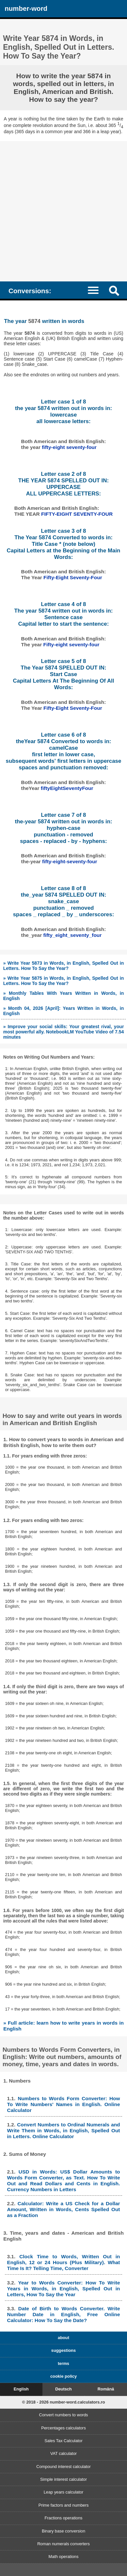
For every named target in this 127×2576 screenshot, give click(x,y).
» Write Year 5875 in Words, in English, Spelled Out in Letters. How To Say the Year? (63, 980)
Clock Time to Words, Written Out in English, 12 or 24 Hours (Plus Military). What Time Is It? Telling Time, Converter (63, 2262)
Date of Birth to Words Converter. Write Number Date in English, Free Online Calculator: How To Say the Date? (63, 2314)
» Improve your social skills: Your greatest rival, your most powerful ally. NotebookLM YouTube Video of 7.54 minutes (63, 1032)
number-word (26, 8)
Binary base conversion (63, 2531)
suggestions (63, 2350)
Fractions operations (64, 2517)
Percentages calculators (63, 2427)
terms (63, 2363)
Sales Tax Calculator (63, 2440)
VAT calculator (63, 2453)
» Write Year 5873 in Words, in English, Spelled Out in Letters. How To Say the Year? (63, 965)
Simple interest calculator (63, 2479)
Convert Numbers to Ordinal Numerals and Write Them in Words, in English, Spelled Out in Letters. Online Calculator (63, 2130)
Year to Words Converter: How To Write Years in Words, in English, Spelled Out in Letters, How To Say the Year (63, 2288)
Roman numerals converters (63, 2543)
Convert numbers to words (63, 2414)
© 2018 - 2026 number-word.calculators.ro (63, 2402)
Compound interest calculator (63, 2466)
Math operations (64, 2556)
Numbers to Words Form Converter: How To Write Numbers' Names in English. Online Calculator (63, 2104)
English (21, 2389)
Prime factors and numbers (64, 2505)
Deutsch (63, 2389)
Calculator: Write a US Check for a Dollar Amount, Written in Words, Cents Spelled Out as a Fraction (63, 2209)
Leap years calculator (64, 2492)
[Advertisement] (63, 208)
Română (106, 2389)
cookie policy (63, 2376)
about (63, 2337)
